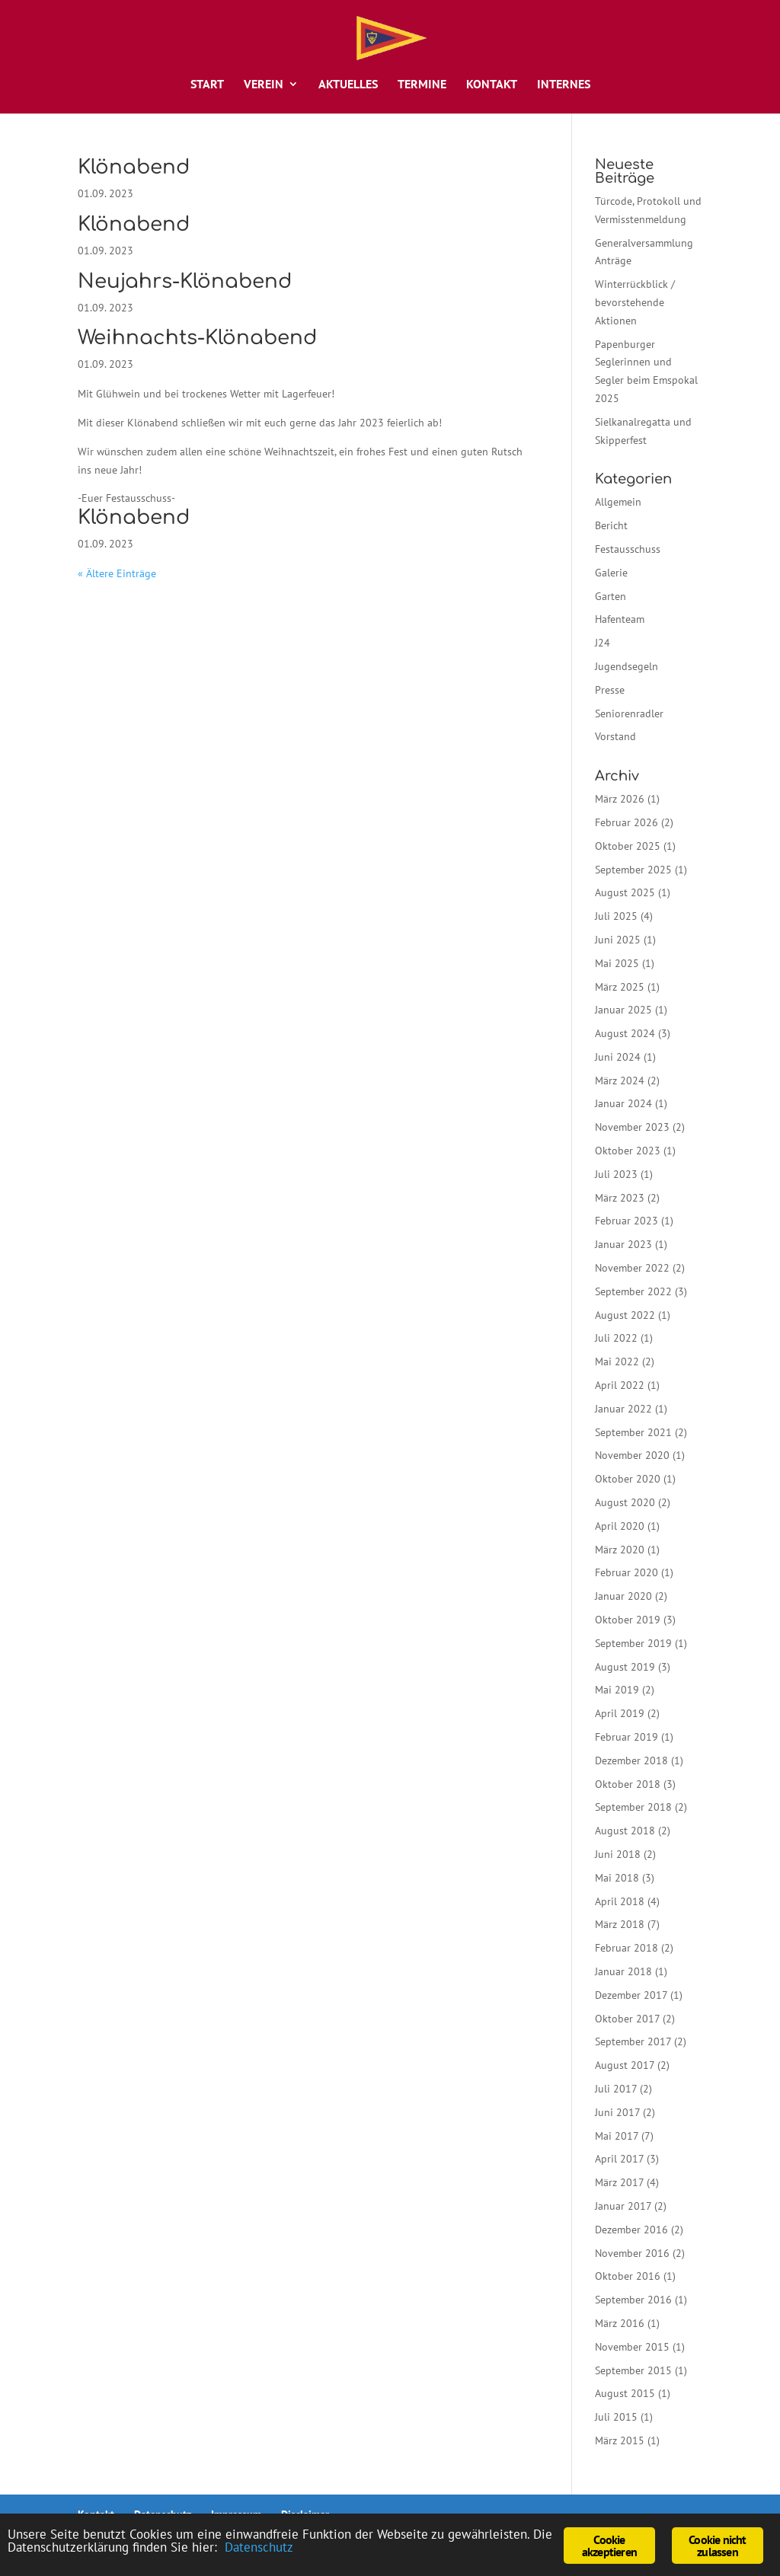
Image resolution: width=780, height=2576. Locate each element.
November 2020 (632, 1455)
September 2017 (633, 2041)
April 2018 (619, 1901)
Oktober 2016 (627, 2276)
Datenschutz (259, 2547)
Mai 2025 (617, 963)
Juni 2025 (618, 939)
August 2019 (625, 1667)
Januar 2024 (623, 1103)
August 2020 (625, 1502)
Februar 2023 (626, 1220)
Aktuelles (348, 84)
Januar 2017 (623, 2206)
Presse (610, 690)
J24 (602, 643)
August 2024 (625, 1033)
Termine (422, 84)
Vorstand (615, 736)
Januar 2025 (623, 1010)
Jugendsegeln (626, 666)
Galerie (611, 572)
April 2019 (619, 1713)
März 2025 (619, 987)
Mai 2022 (617, 1361)
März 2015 (619, 2440)
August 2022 (625, 1315)
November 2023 (632, 1127)
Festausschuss (627, 549)
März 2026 (619, 799)
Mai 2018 (617, 1878)
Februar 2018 (626, 1948)
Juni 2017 (617, 2112)
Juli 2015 (616, 2417)
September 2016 (633, 2299)
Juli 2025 (616, 916)
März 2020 (619, 1549)
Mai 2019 (617, 1690)
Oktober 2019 (627, 1619)
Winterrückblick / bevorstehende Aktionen (635, 302)
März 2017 (619, 2182)
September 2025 (633, 869)
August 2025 (625, 892)
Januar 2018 (623, 1971)
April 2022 (619, 1385)
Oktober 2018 (627, 1784)
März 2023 (619, 1198)
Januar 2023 (623, 1244)
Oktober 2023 (627, 1150)
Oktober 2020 (627, 1479)
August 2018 (625, 1830)
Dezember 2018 (631, 1760)
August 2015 (625, 2393)
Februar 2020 (626, 1572)
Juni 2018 (618, 1854)
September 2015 (633, 2370)
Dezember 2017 (631, 1995)
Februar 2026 (626, 822)
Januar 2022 (623, 1409)
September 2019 (633, 1643)
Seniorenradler (629, 713)
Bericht (611, 525)
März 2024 (619, 1080)
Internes (563, 84)
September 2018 (633, 1807)
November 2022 (632, 1268)
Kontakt (491, 84)
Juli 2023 (616, 1174)
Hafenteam (619, 619)
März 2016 (619, 2323)
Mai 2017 (616, 2136)
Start (207, 84)
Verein (263, 84)
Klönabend (134, 167)
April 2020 (619, 1526)
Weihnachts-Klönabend (197, 338)
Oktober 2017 (627, 2018)
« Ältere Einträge (117, 573)
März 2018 (619, 1924)
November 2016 (632, 2253)
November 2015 (632, 2347)
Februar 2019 (626, 1737)
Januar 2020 (623, 1596)
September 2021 (633, 1432)
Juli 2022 (616, 1338)
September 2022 (633, 1291)
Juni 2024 (618, 1057)
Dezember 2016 (631, 2229)
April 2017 (619, 2159)
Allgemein (618, 502)
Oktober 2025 (627, 846)
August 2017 (624, 2065)
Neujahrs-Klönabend (185, 281)
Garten (610, 596)
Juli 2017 (616, 2089)
